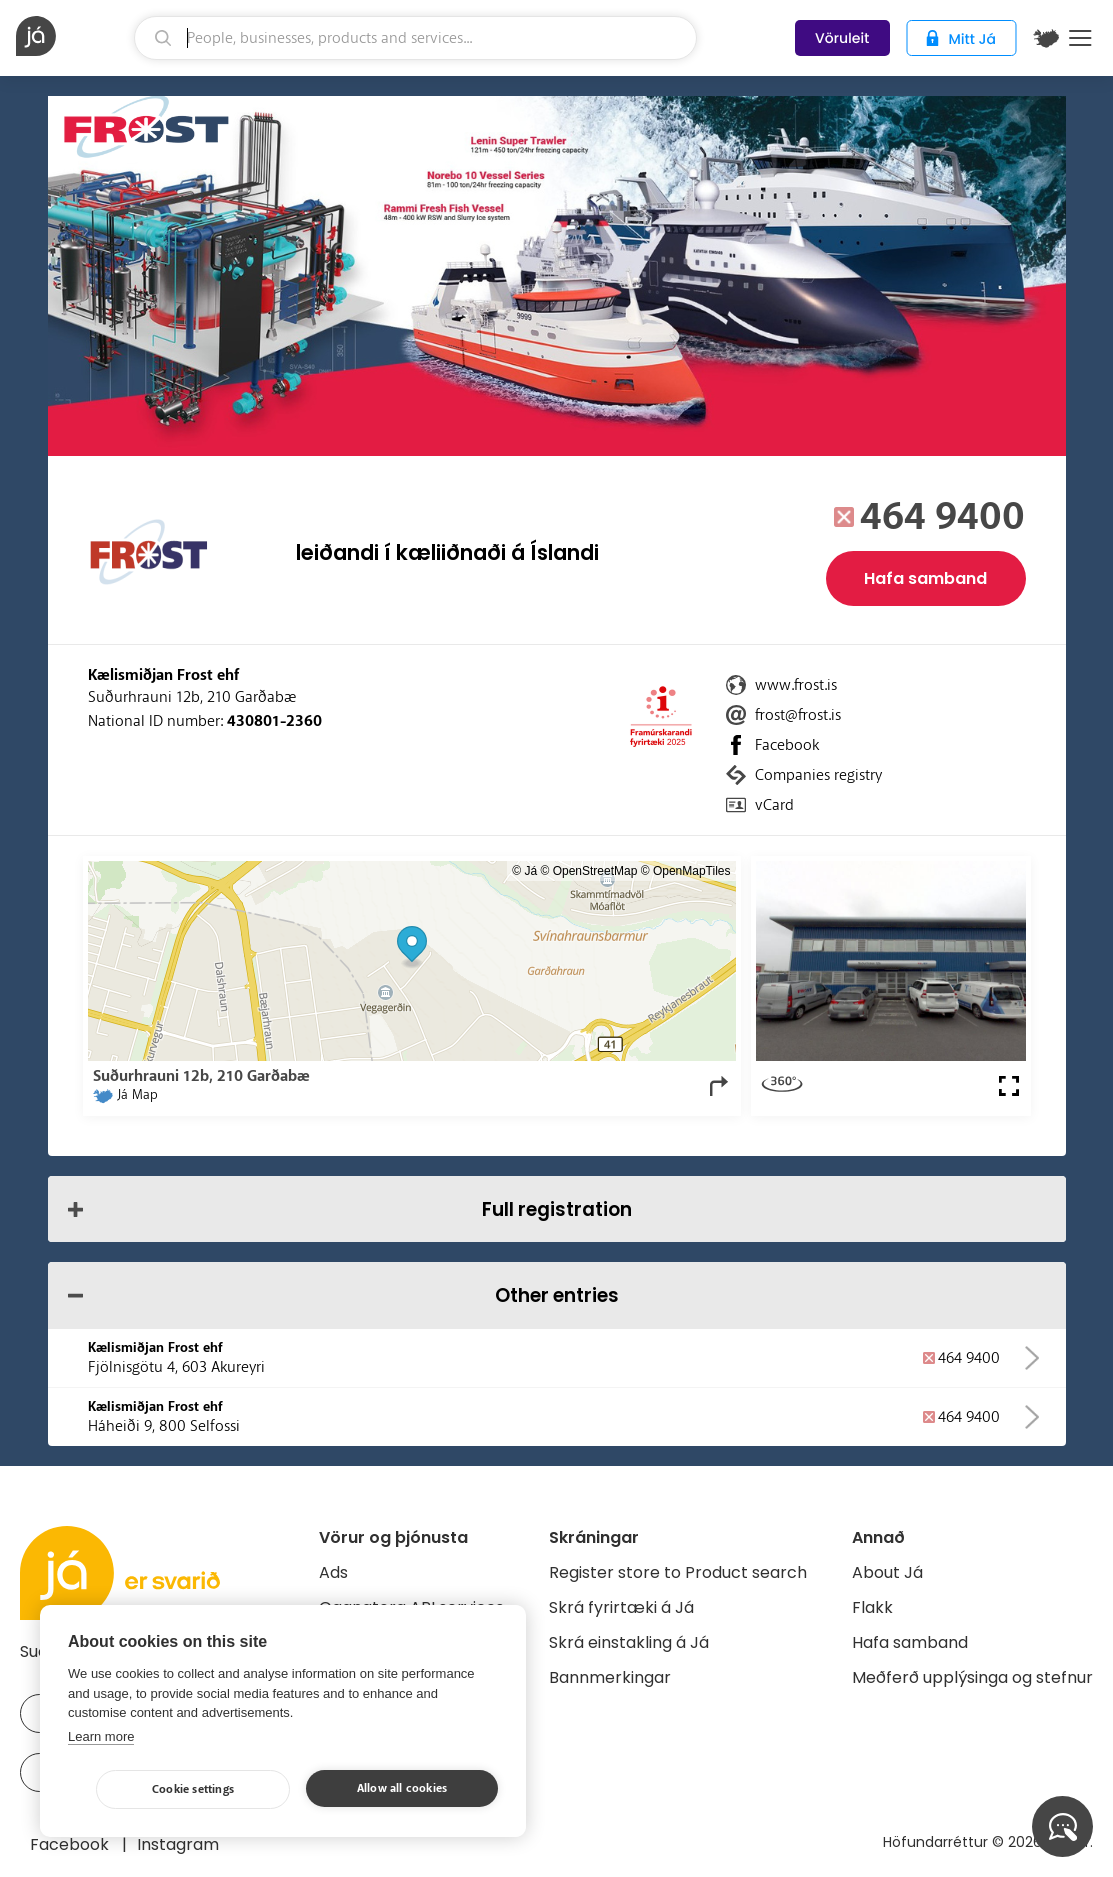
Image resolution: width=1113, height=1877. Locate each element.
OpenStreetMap (595, 871)
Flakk (872, 1607)
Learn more (101, 1736)
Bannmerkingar (610, 1677)
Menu (1080, 38)
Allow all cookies (402, 1788)
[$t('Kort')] (1046, 38)
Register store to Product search (678, 1572)
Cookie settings (193, 1789)
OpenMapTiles (692, 871)
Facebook (787, 745)
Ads (333, 1572)
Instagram (178, 1844)
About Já (887, 1572)
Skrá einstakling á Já (629, 1642)
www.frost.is (796, 685)
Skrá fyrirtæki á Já (621, 1607)
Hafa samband (925, 578)
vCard (774, 805)
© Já (524, 871)
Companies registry (818, 775)
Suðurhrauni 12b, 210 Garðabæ (192, 697)
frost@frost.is (798, 715)
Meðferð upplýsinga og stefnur (972, 1677)
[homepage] (72, 36)
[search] (416, 38)
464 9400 (942, 517)
